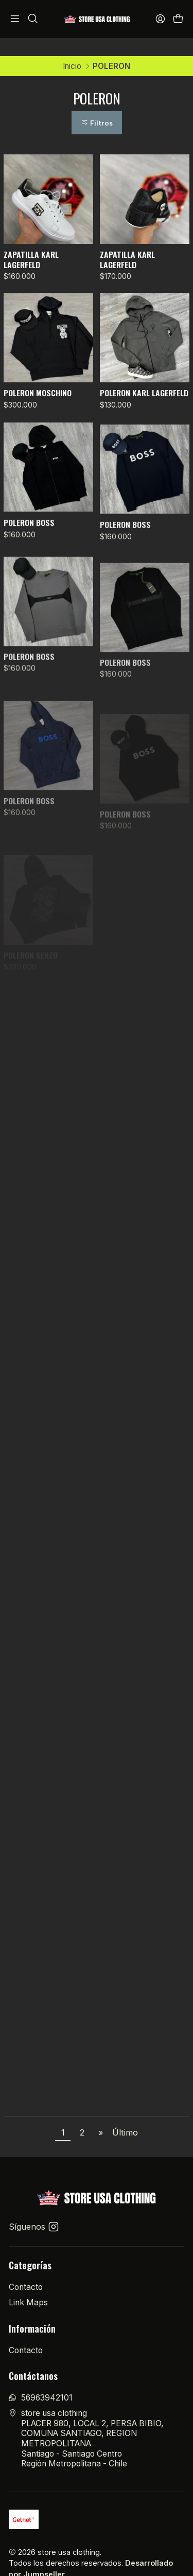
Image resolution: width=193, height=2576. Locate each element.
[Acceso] (160, 19)
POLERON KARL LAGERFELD (144, 375)
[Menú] (15, 19)
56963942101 (41, 2380)
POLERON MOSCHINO (38, 375)
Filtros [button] (97, 105)
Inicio (72, 48)
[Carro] (178, 19)
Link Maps (28, 2284)
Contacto (26, 2269)
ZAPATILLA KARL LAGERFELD (31, 242)
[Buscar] (33, 19)
